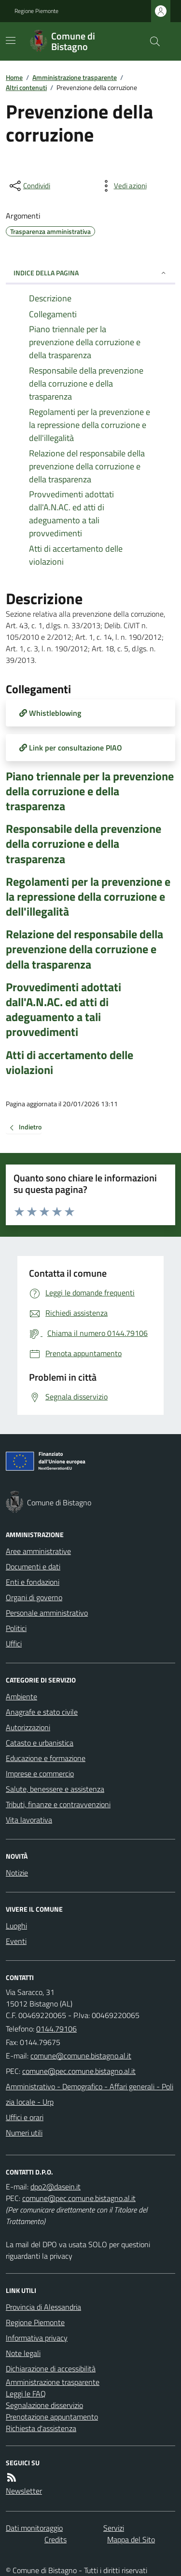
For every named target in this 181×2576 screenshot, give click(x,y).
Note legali (23, 2353)
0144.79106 (56, 2028)
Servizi (113, 2528)
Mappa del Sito (131, 2539)
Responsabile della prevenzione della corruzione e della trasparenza (83, 844)
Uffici (14, 1643)
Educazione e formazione (45, 1758)
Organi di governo (34, 1597)
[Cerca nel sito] (151, 41)
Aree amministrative (38, 1551)
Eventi (16, 1941)
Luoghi (16, 1925)
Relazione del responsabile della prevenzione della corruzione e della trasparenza (84, 949)
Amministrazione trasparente (74, 77)
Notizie (17, 1872)
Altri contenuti (26, 87)
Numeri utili (24, 2132)
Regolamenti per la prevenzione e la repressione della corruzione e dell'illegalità (88, 896)
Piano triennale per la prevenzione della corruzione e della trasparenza (90, 791)
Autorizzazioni (28, 1727)
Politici (16, 1628)
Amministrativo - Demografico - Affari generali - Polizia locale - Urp (89, 2094)
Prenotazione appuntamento (52, 2416)
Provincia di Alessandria (43, 2307)
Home (14, 77)
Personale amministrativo (47, 1612)
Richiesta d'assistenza (41, 2428)
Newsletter (24, 2491)
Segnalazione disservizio (44, 2405)
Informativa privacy (37, 2337)
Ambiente (21, 1696)
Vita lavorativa (29, 1819)
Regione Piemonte (36, 11)
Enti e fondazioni (32, 1582)
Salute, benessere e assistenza (55, 1789)
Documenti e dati (33, 1566)
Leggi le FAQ (26, 2393)
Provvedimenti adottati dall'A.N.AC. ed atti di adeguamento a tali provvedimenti (63, 1010)
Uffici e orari (24, 2117)
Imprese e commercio (40, 1773)
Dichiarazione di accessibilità (51, 2368)
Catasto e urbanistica (39, 1742)
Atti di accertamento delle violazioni (69, 1062)
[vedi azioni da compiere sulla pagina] (123, 186)
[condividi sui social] (29, 186)
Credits (55, 2539)
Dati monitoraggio (34, 2528)
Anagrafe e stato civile (42, 1712)
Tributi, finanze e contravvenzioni (58, 1804)
